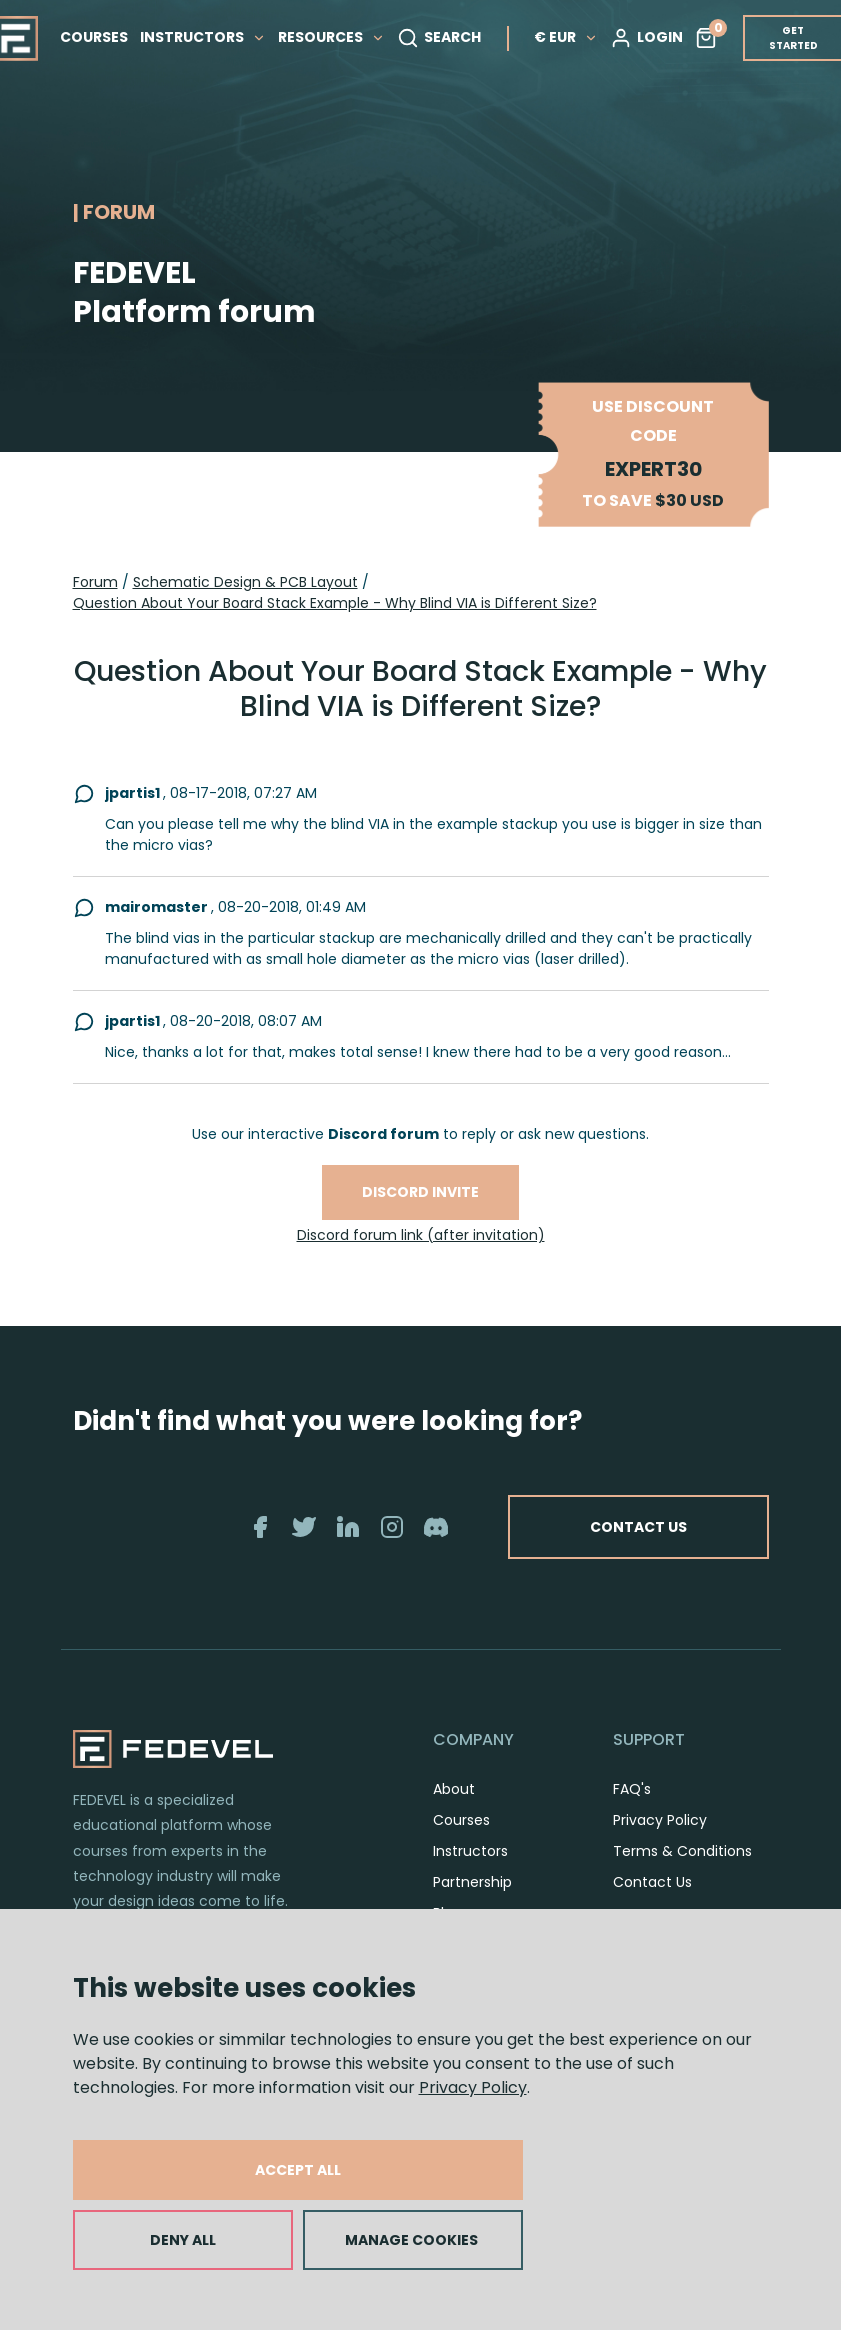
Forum (95, 582)
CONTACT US (638, 1527)
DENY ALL (183, 2240)
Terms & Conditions (682, 1851)
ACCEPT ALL (298, 2170)
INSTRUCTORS (204, 37)
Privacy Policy (473, 2087)
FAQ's (632, 1789)
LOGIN (647, 38)
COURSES (95, 37)
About (454, 1789)
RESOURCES (332, 37)
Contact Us (652, 1882)
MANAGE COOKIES (411, 2240)
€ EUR (567, 37)
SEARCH (440, 38)
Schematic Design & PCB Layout (245, 582)
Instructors (470, 1851)
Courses (461, 1820)
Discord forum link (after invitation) (421, 1235)
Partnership (472, 1882)
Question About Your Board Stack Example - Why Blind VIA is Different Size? (335, 603)
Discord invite (420, 1192)
